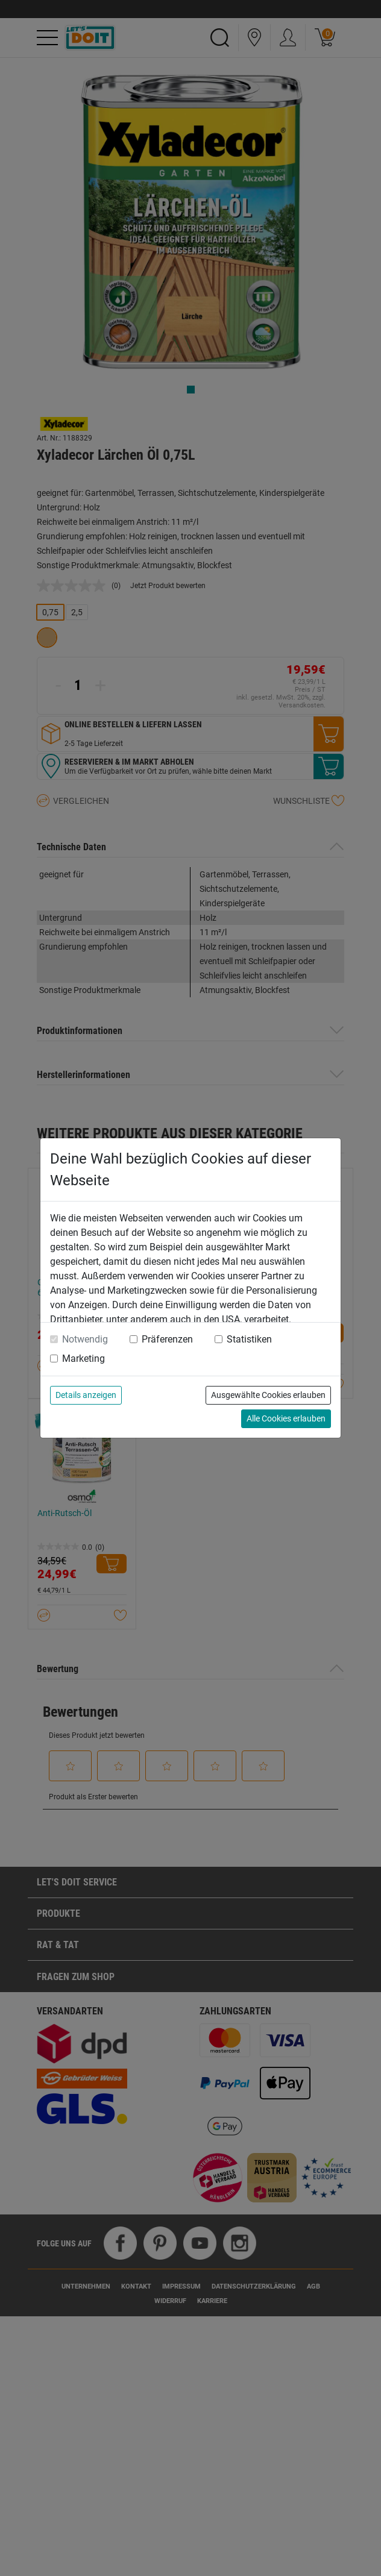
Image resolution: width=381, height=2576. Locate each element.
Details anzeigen (85, 1395)
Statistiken (249, 1339)
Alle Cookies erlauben (286, 1418)
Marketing (83, 1358)
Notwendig (85, 1339)
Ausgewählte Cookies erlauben (268, 1395)
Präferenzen (167, 1339)
